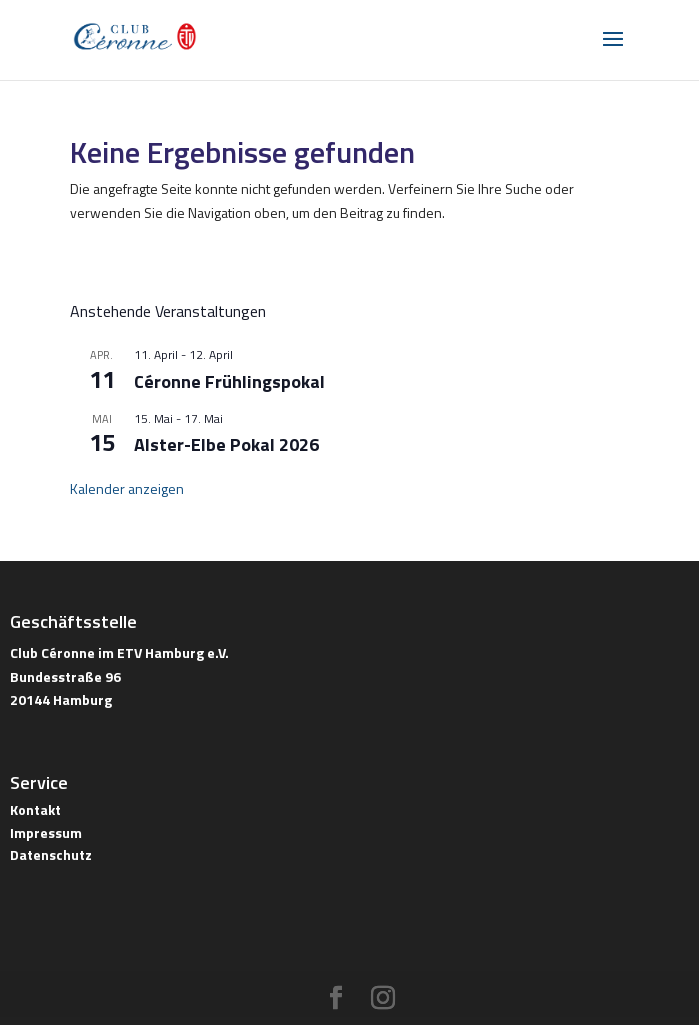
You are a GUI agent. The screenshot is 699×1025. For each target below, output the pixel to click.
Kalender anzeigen (127, 488)
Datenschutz (51, 854)
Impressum (46, 832)
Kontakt (35, 809)
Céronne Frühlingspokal (229, 381)
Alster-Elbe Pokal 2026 (226, 444)
